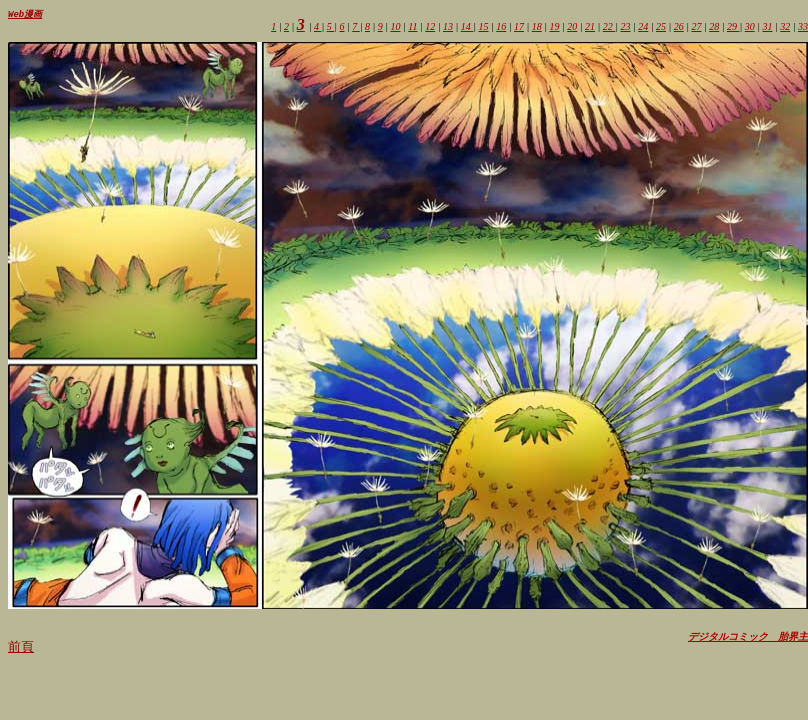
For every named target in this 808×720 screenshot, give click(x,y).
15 (484, 27)
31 (768, 27)
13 (448, 27)
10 (395, 27)
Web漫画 (25, 14)
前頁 (21, 647)
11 (412, 27)
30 (750, 27)
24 (643, 27)
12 (430, 27)
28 (714, 27)
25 (661, 27)
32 (785, 27)
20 (572, 27)
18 (537, 27)
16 (501, 27)
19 (555, 27)
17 (519, 27)
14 (467, 27)
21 (590, 27)
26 (679, 27)
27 (697, 27)
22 (609, 27)
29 (733, 27)
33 (803, 27)
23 (626, 27)
